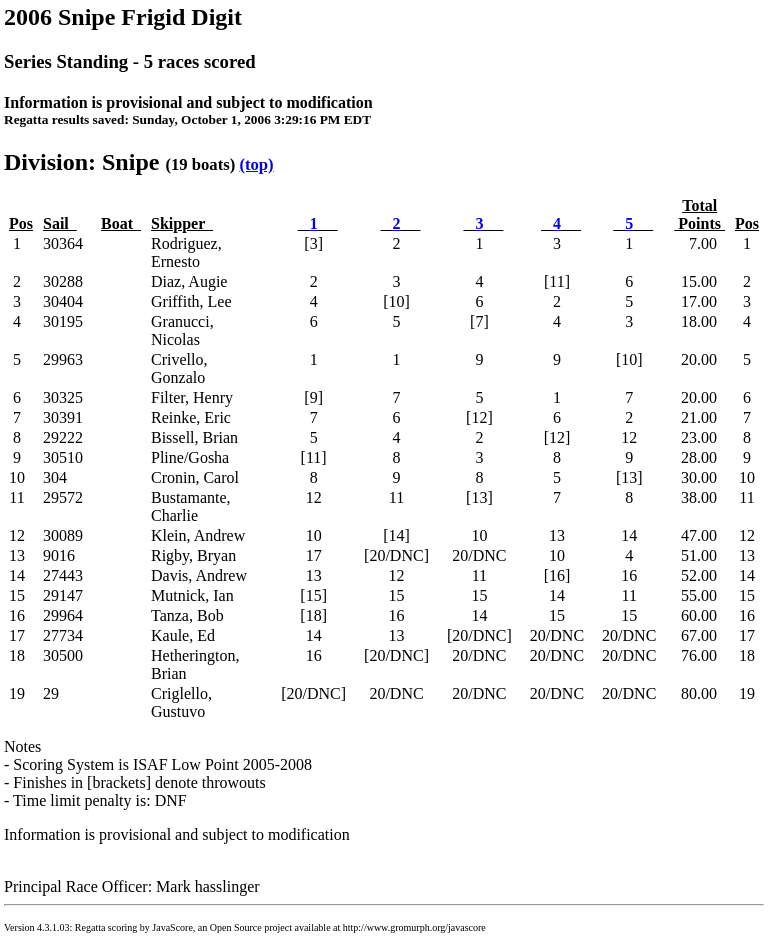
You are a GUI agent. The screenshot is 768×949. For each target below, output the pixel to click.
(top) (256, 164)
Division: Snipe (81, 162)
